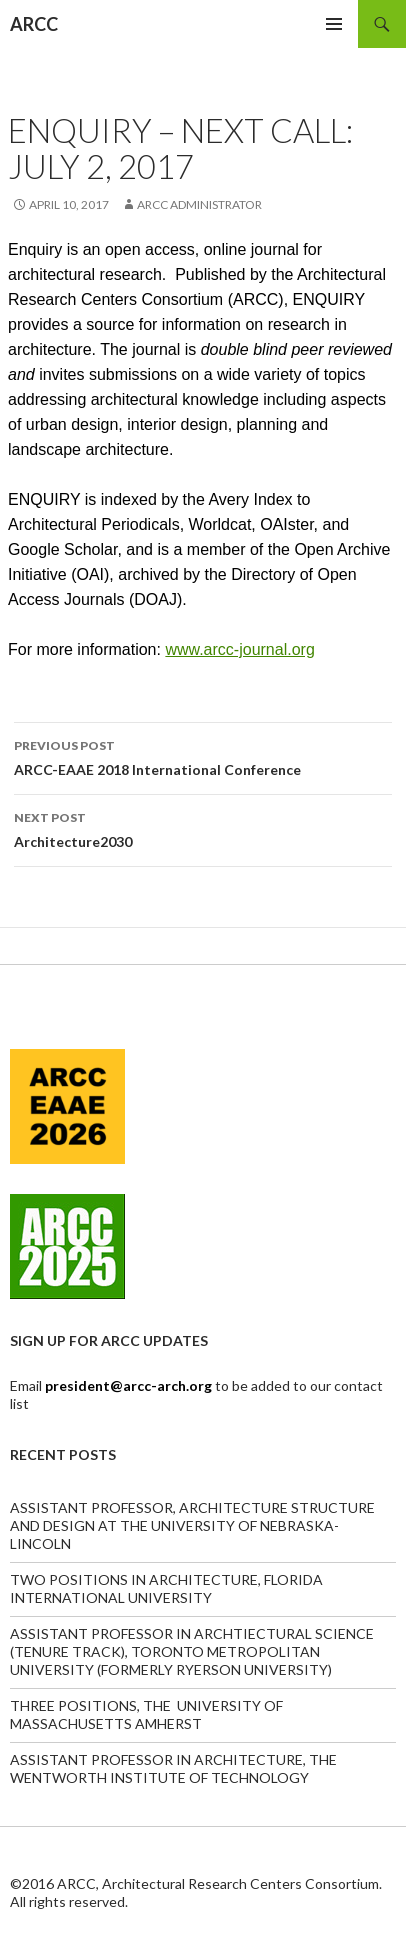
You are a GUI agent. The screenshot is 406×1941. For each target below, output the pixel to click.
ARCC (34, 24)
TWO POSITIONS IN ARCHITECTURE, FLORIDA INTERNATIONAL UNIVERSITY (166, 1588)
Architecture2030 (203, 828)
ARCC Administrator (199, 204)
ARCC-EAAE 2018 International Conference (203, 756)
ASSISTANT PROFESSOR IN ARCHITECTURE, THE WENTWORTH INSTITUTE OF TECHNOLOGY (173, 1768)
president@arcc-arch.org (130, 1385)
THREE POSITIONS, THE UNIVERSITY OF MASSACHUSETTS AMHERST (146, 1714)
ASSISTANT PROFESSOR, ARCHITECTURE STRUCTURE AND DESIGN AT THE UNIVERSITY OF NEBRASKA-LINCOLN (192, 1525)
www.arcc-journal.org (239, 649)
